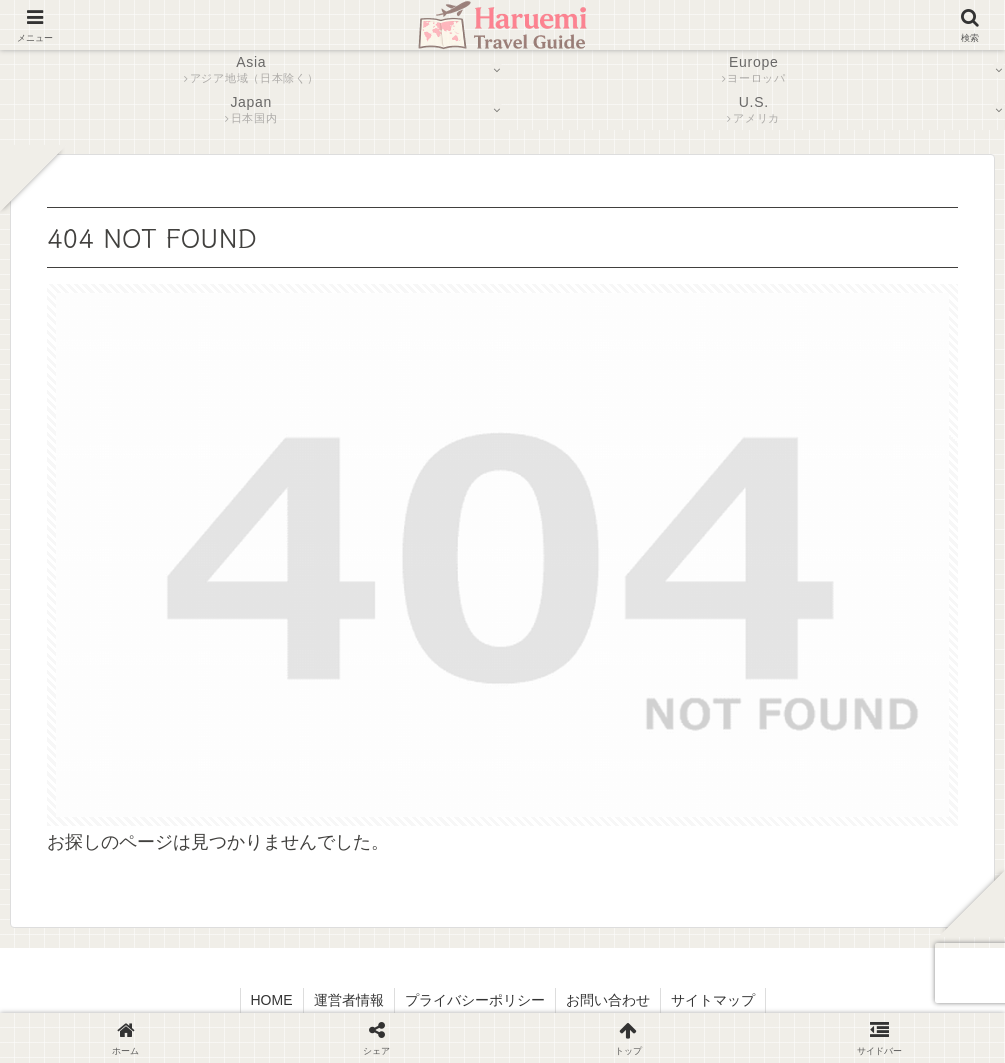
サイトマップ (713, 1000)
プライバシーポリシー (475, 1000)
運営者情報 (349, 1000)
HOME (272, 1000)
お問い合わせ (608, 1000)
